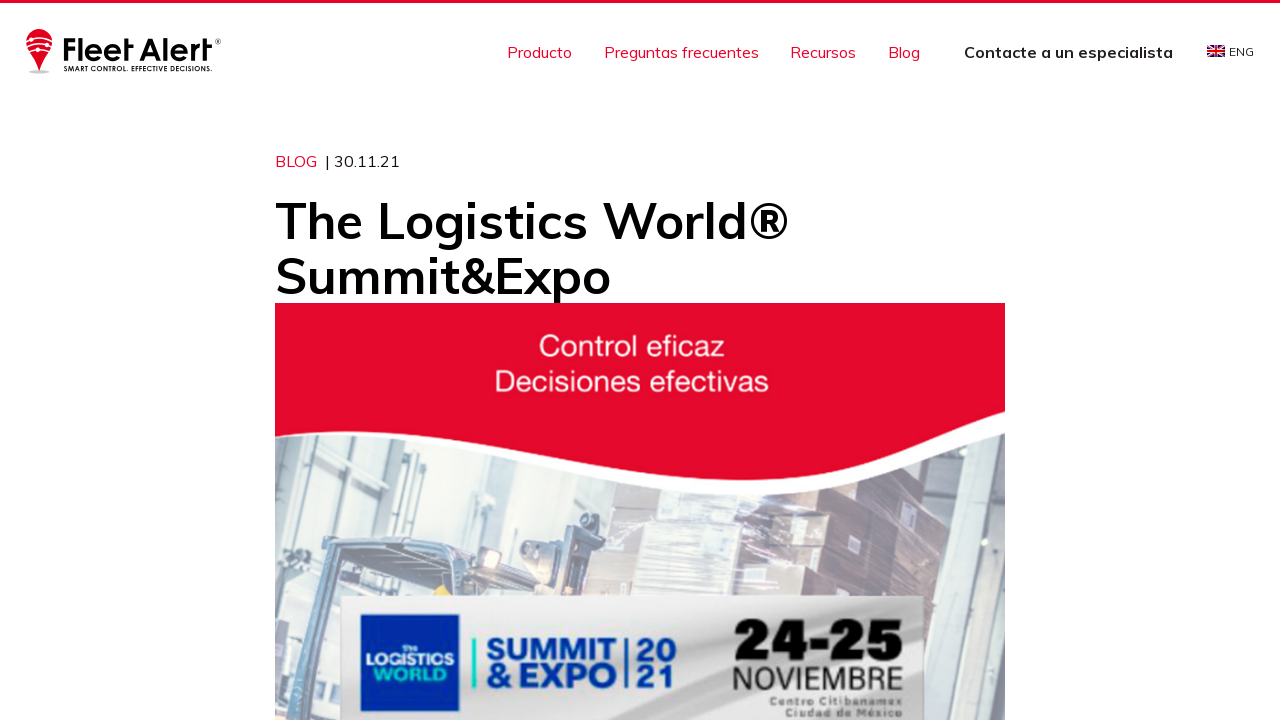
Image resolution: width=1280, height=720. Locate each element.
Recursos (823, 52)
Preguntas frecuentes (681, 52)
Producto (539, 52)
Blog (904, 52)
